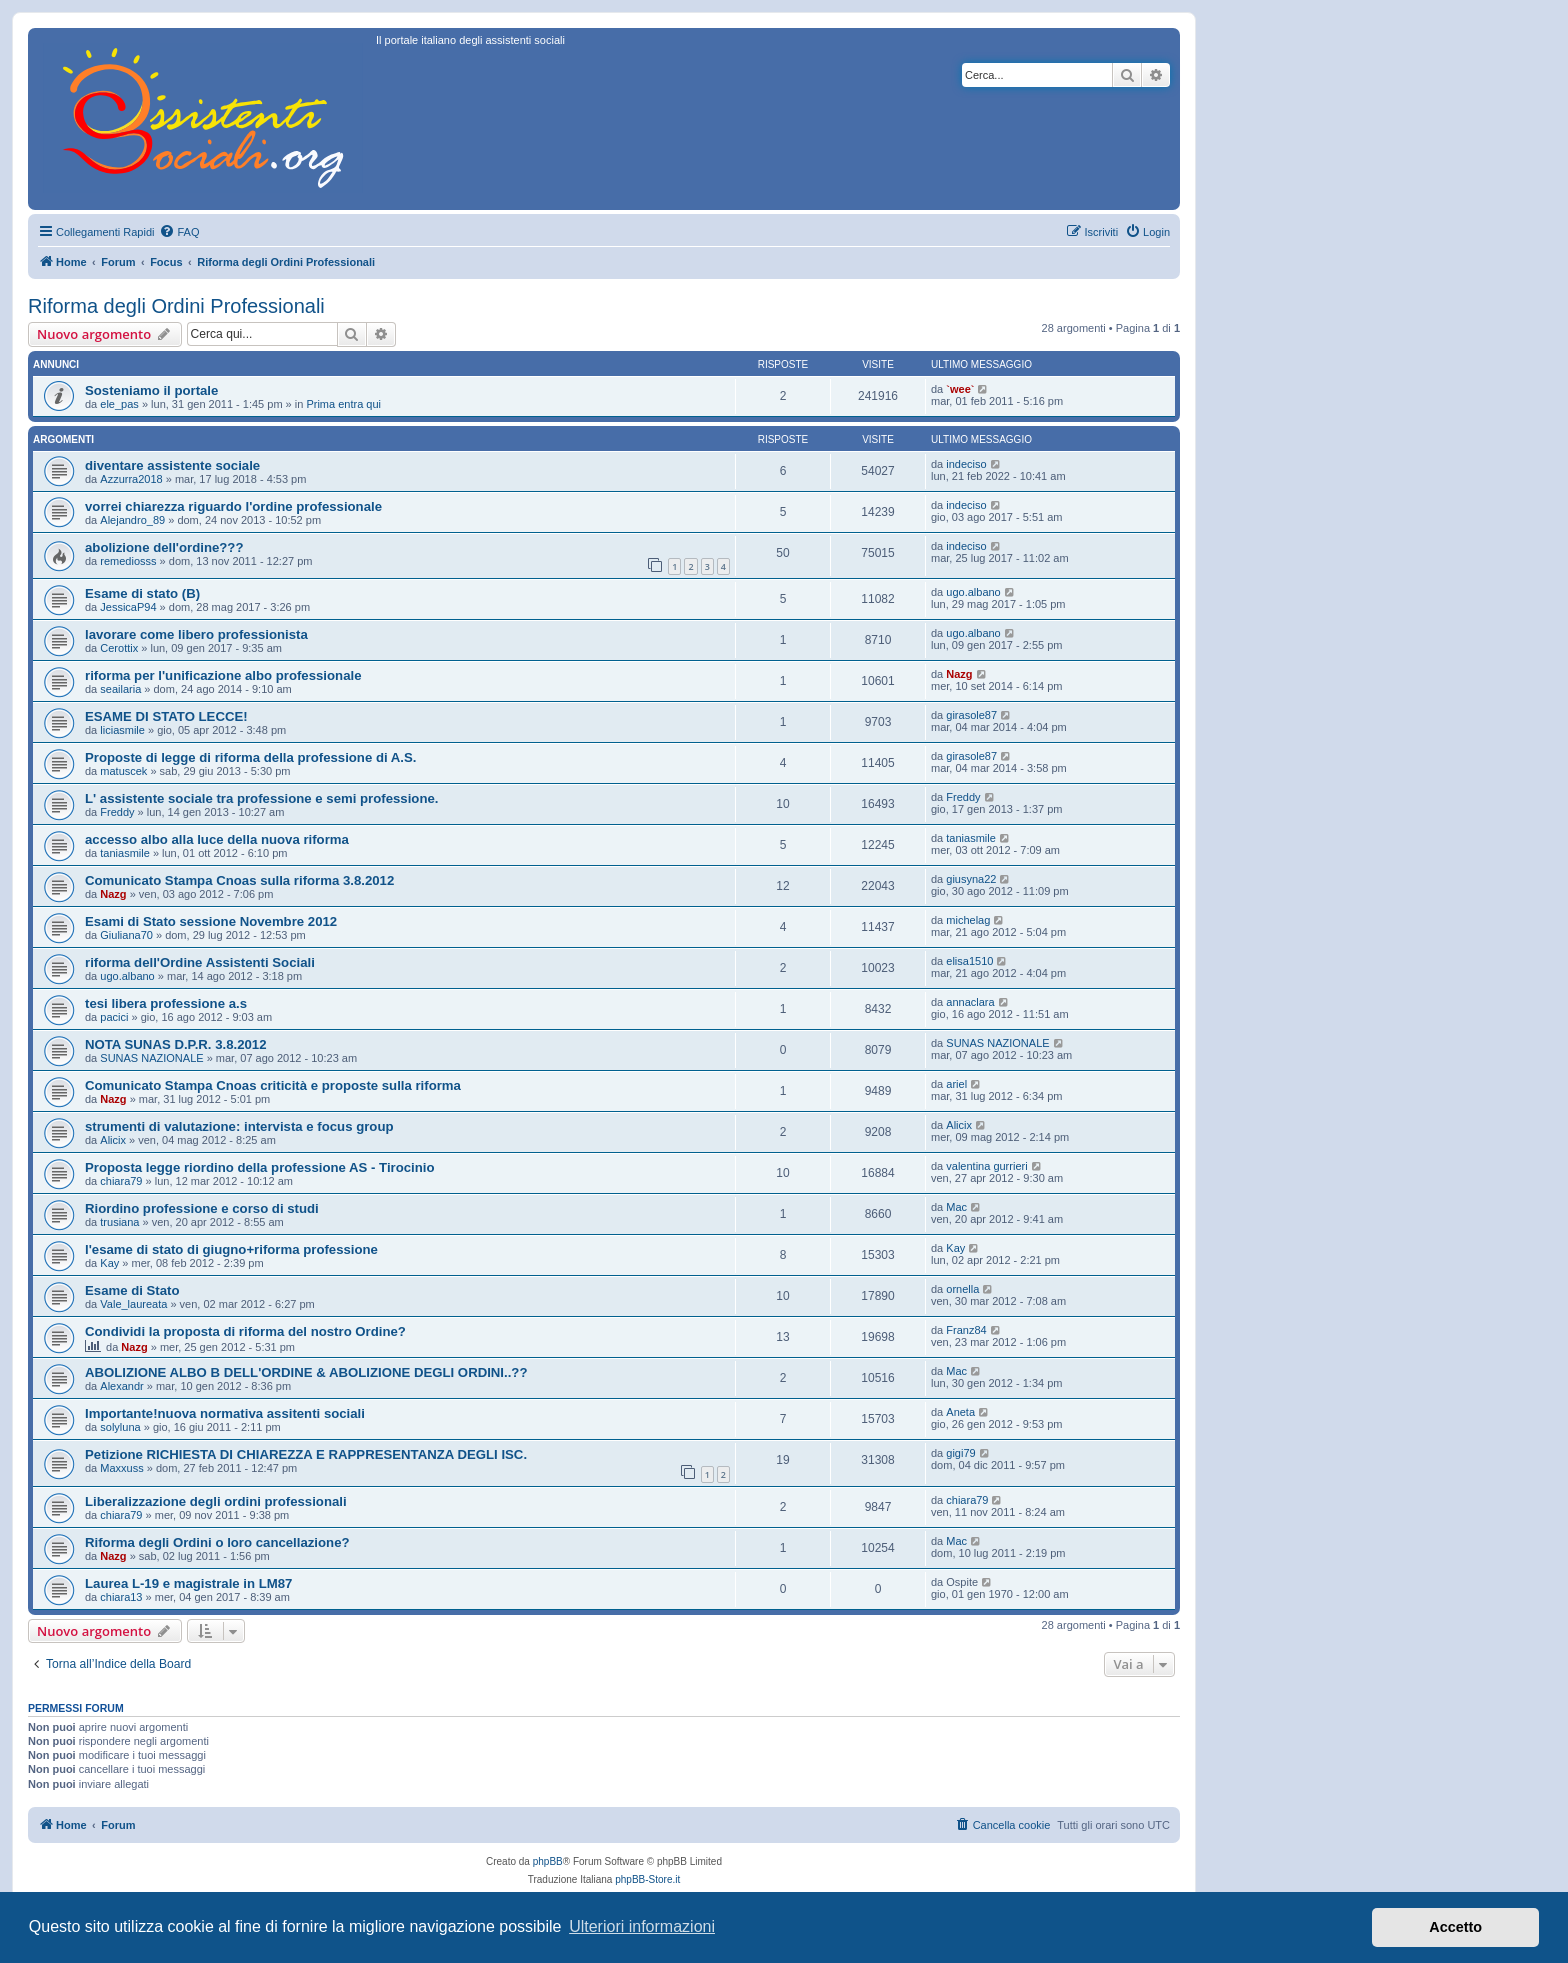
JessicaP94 (128, 607)
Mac (956, 1207)
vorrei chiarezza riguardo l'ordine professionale (233, 506)
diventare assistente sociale (172, 465)
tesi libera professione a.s (166, 1003)
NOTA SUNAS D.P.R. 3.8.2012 (176, 1044)
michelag (968, 920)
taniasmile (125, 853)
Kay (109, 1263)
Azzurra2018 (131, 479)
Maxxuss (121, 1468)
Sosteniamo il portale (151, 390)
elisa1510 (969, 961)
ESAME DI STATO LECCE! (166, 716)
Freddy (117, 812)
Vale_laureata (133, 1304)
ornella (962, 1289)
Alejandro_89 (132, 520)
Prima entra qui (343, 404)
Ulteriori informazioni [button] (642, 1926)
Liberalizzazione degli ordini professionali (216, 1501)
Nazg (959, 674)
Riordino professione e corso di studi (202, 1208)
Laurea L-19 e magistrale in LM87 (188, 1583)
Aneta (960, 1412)
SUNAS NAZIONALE (151, 1058)
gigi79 (960, 1453)
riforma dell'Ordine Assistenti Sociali (200, 962)
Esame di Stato (132, 1290)
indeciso (966, 464)
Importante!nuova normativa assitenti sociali (225, 1413)
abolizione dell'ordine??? (164, 547)
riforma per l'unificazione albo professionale (223, 675)
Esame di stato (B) (142, 593)
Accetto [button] (1455, 1927)
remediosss (128, 561)
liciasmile (122, 730)
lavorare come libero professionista (196, 634)
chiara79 (121, 1181)
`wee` (960, 389)
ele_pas (119, 404)
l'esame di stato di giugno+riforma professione (231, 1249)
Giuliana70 (126, 935)
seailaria (120, 689)
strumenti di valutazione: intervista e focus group (239, 1126)
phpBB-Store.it (647, 1879)
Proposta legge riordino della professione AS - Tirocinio (260, 1167)
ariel (956, 1084)
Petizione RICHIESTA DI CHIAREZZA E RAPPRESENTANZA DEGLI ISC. (306, 1454)
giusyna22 (971, 879)
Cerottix (119, 648)
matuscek (123, 771)
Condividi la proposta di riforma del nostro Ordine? (245, 1331)
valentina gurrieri (986, 1166)
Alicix (113, 1140)
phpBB (548, 1861)
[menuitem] (179, 232)
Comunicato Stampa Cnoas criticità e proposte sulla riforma (273, 1085)
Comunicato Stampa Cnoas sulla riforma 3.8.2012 (239, 880)
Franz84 (966, 1330)
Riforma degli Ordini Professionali (176, 306)
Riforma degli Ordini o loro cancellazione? (217, 1542)
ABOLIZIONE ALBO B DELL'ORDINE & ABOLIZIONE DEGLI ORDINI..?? (306, 1372)
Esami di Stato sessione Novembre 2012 (211, 921)
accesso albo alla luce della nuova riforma (217, 839)
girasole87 (971, 715)
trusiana (119, 1222)
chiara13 (121, 1597)
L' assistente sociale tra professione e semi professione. (261, 798)
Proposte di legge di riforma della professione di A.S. (250, 757)
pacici (114, 1017)
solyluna (120, 1427)
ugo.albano (973, 592)
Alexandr (121, 1386)
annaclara (970, 1002)
